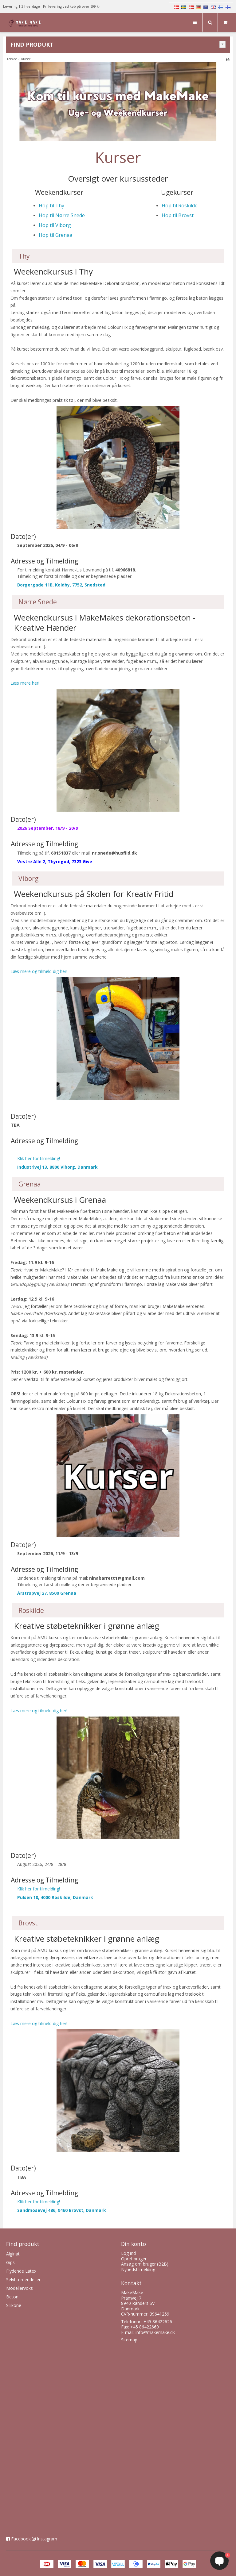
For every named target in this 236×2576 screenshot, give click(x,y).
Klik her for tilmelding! (38, 1158)
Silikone (13, 2305)
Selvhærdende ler (23, 2279)
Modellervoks (19, 2288)
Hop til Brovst (178, 215)
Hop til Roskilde (180, 205)
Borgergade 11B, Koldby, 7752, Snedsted (61, 585)
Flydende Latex (21, 2271)
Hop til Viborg (55, 225)
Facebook (21, 2539)
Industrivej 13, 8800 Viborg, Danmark (57, 1167)
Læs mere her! (24, 683)
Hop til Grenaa (55, 235)
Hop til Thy (51, 205)
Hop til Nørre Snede (62, 215)
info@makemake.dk (155, 2332)
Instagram (47, 2539)
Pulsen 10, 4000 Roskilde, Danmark (55, 1897)
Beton (12, 2297)
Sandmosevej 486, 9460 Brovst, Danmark (61, 2210)
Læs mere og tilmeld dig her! (38, 971)
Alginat (13, 2254)
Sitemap (129, 2340)
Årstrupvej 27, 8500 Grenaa (46, 1593)
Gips (10, 2262)
